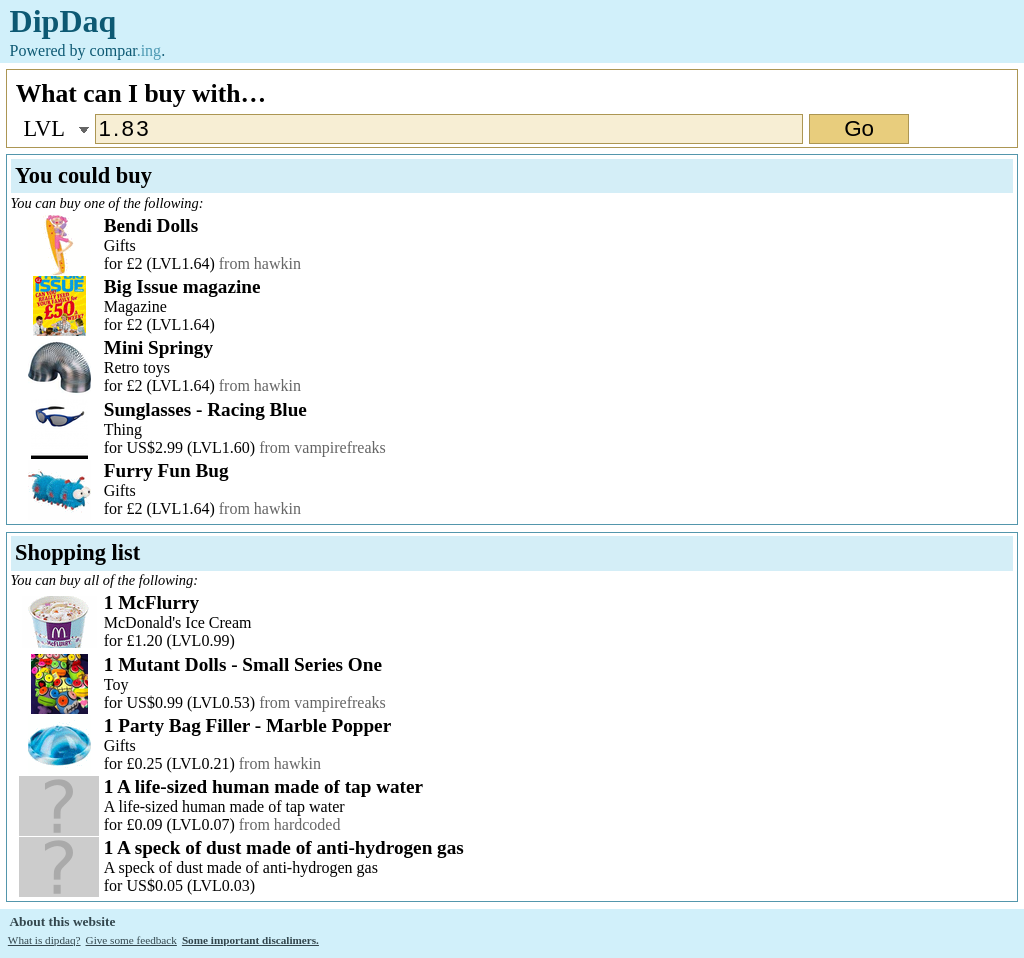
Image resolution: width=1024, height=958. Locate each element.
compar (126, 50)
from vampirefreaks (322, 447)
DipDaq (63, 21)
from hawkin (260, 263)
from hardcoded (290, 824)
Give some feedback (131, 940)
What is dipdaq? (44, 940)
